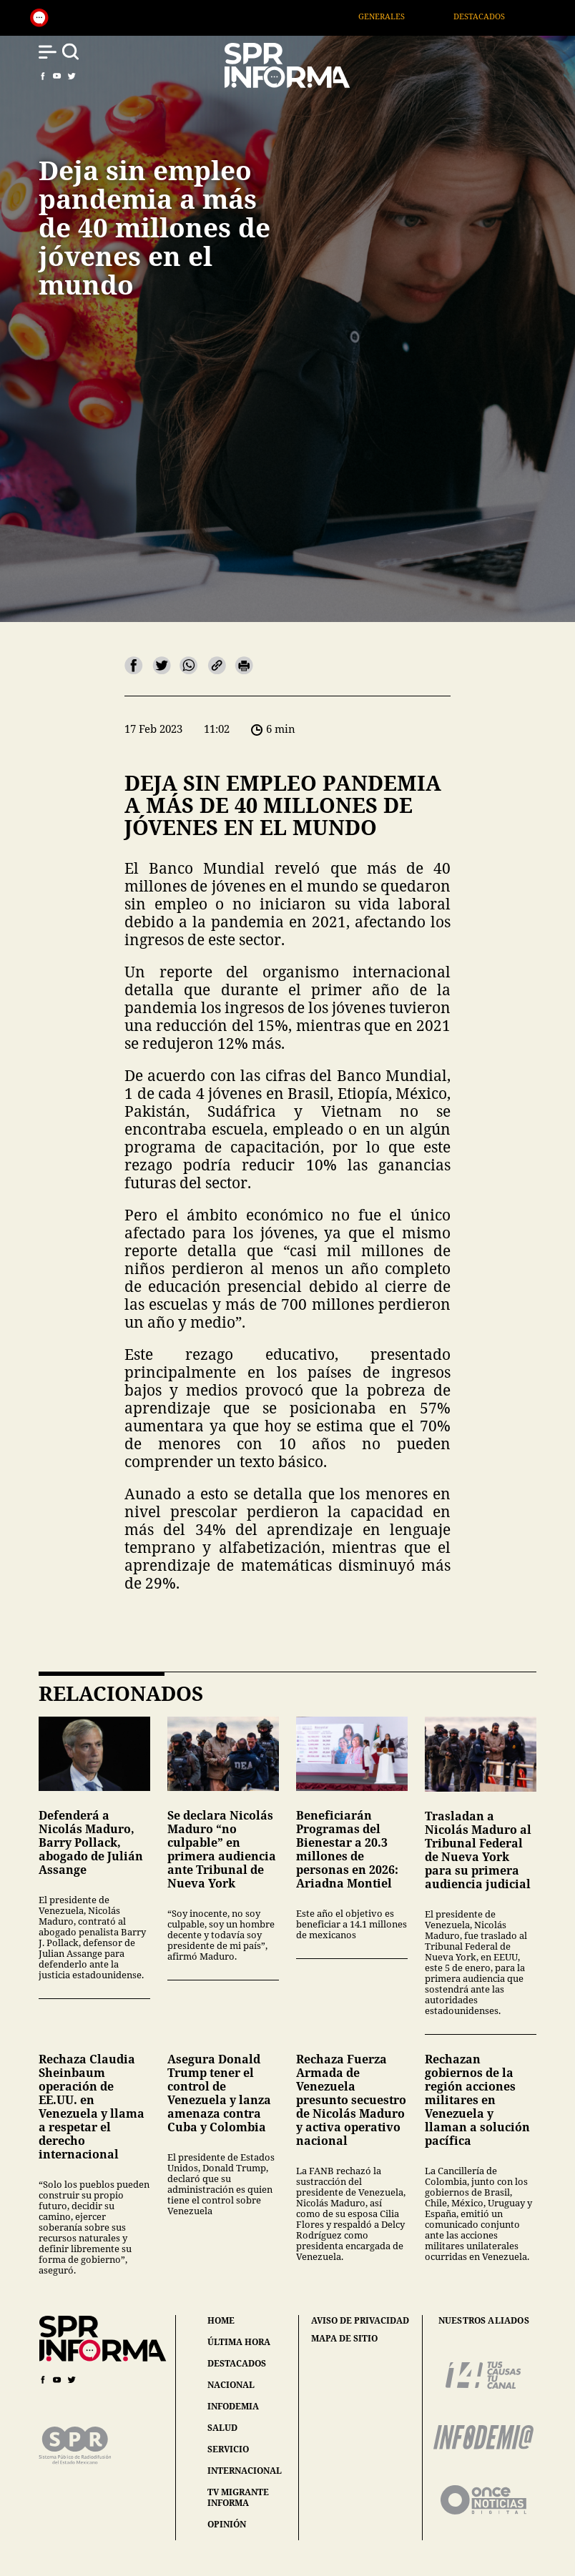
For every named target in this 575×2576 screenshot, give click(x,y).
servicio (228, 2449)
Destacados (498, 16)
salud (222, 2428)
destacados (236, 2363)
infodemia (233, 2406)
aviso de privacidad (360, 2320)
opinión (226, 2524)
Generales (400, 16)
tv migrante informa (238, 2497)
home (221, 2320)
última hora (238, 2342)
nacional (231, 2385)
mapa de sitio (344, 2338)
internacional (244, 2470)
